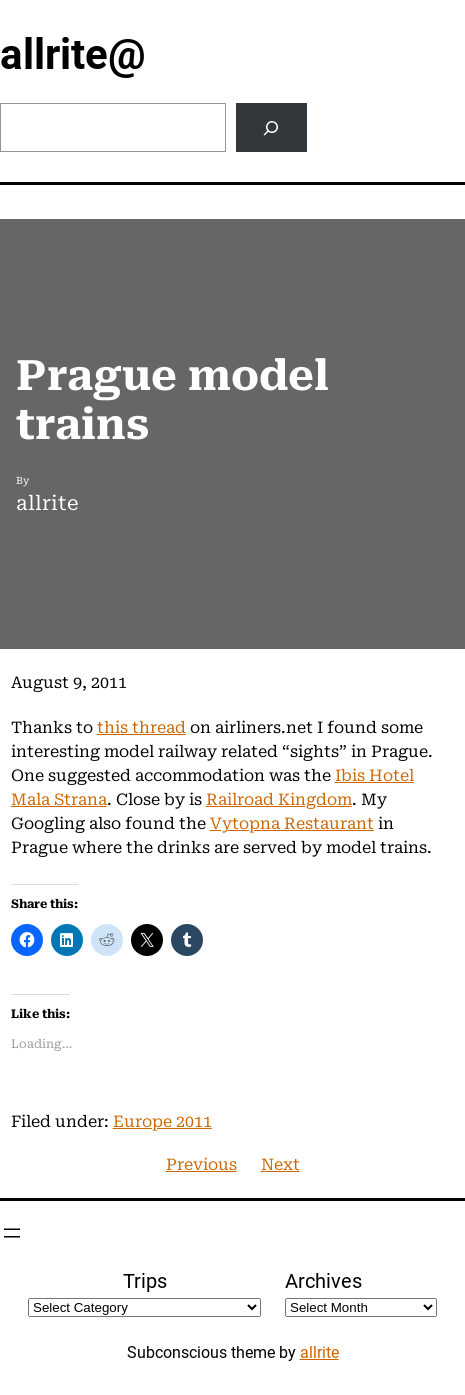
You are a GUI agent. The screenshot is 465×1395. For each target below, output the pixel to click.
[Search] (271, 127)
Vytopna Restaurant (292, 823)
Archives (323, 1281)
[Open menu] (12, 1233)
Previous (201, 1164)
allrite (319, 1352)
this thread (141, 727)
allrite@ (73, 54)
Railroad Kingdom (279, 799)
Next (280, 1164)
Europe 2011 (162, 1121)
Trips (145, 1281)
